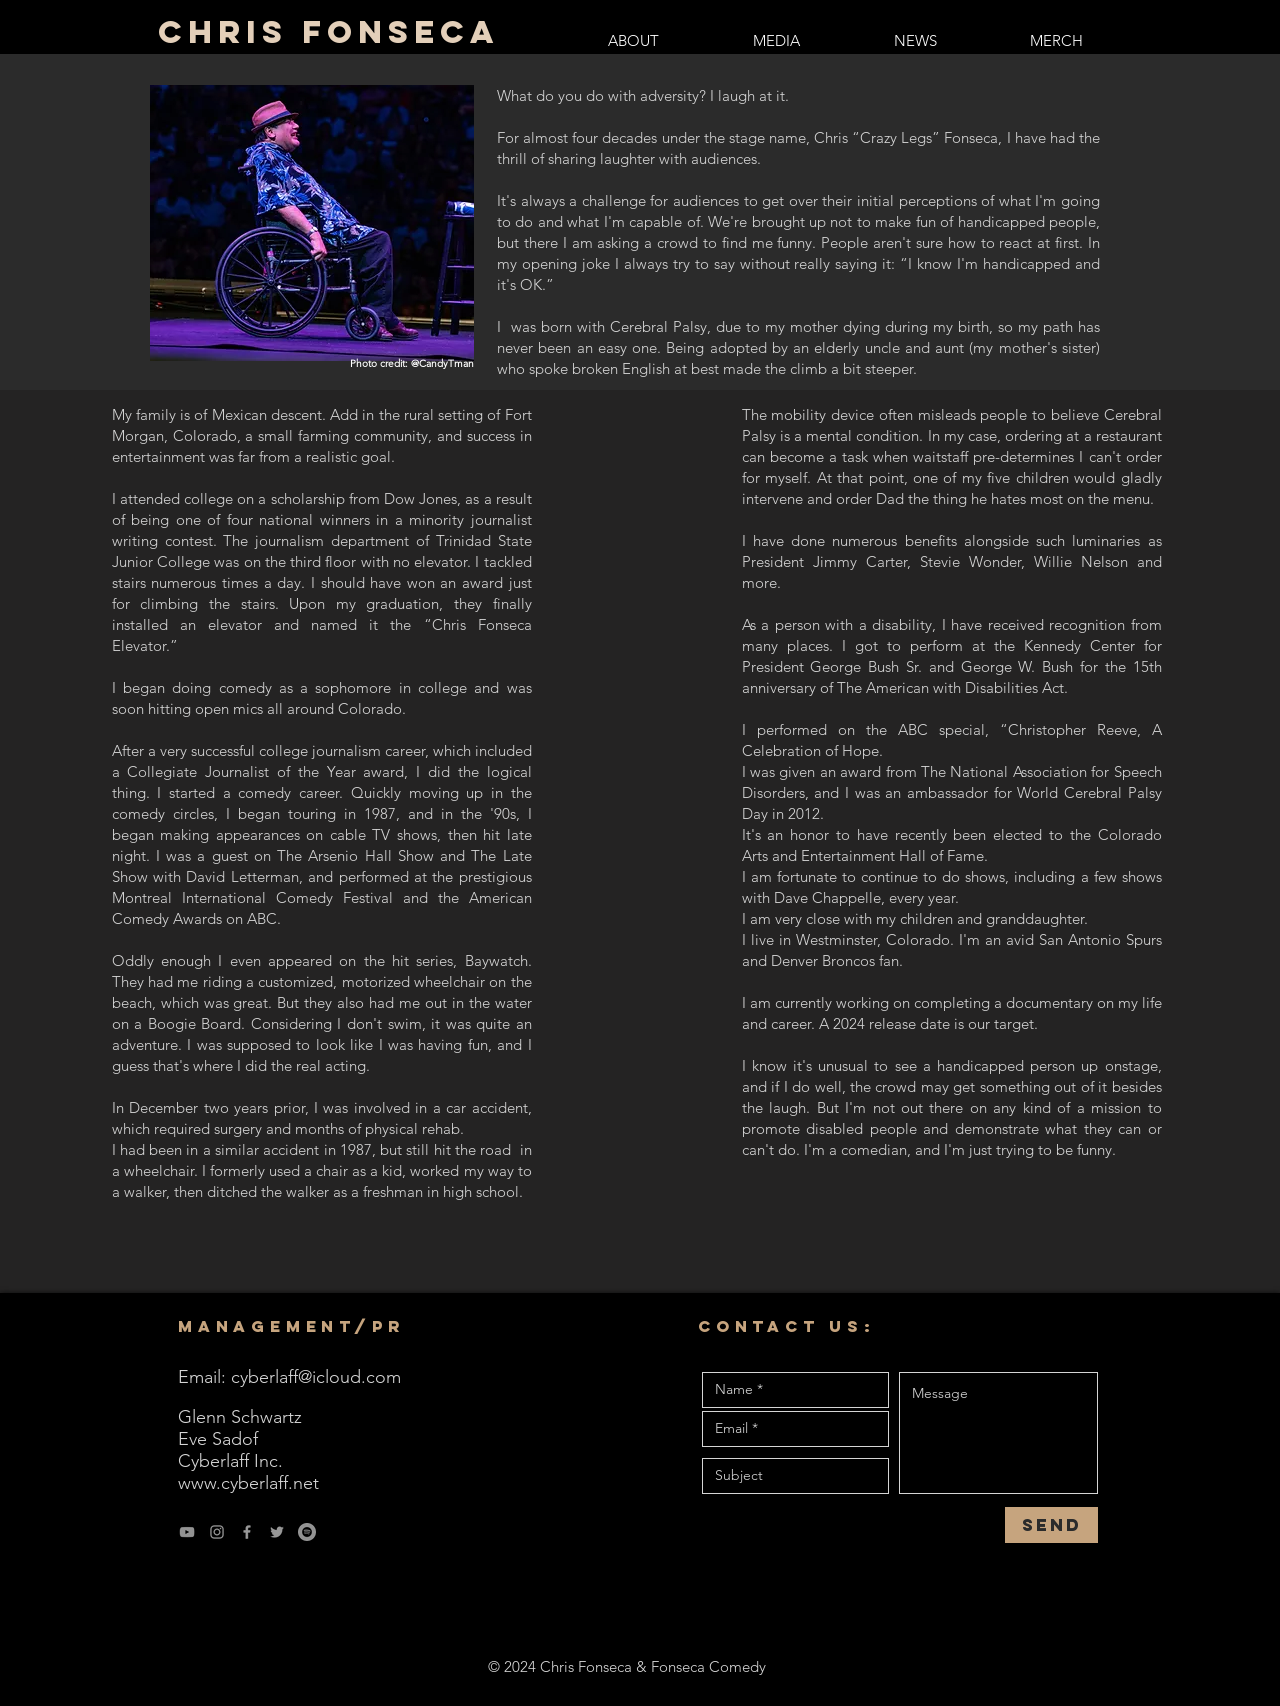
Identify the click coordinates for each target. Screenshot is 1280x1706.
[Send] (1051, 1525)
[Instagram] (217, 1532)
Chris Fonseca (329, 32)
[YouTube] (187, 1532)
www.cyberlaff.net (248, 1483)
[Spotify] (307, 1532)
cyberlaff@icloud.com (316, 1377)
